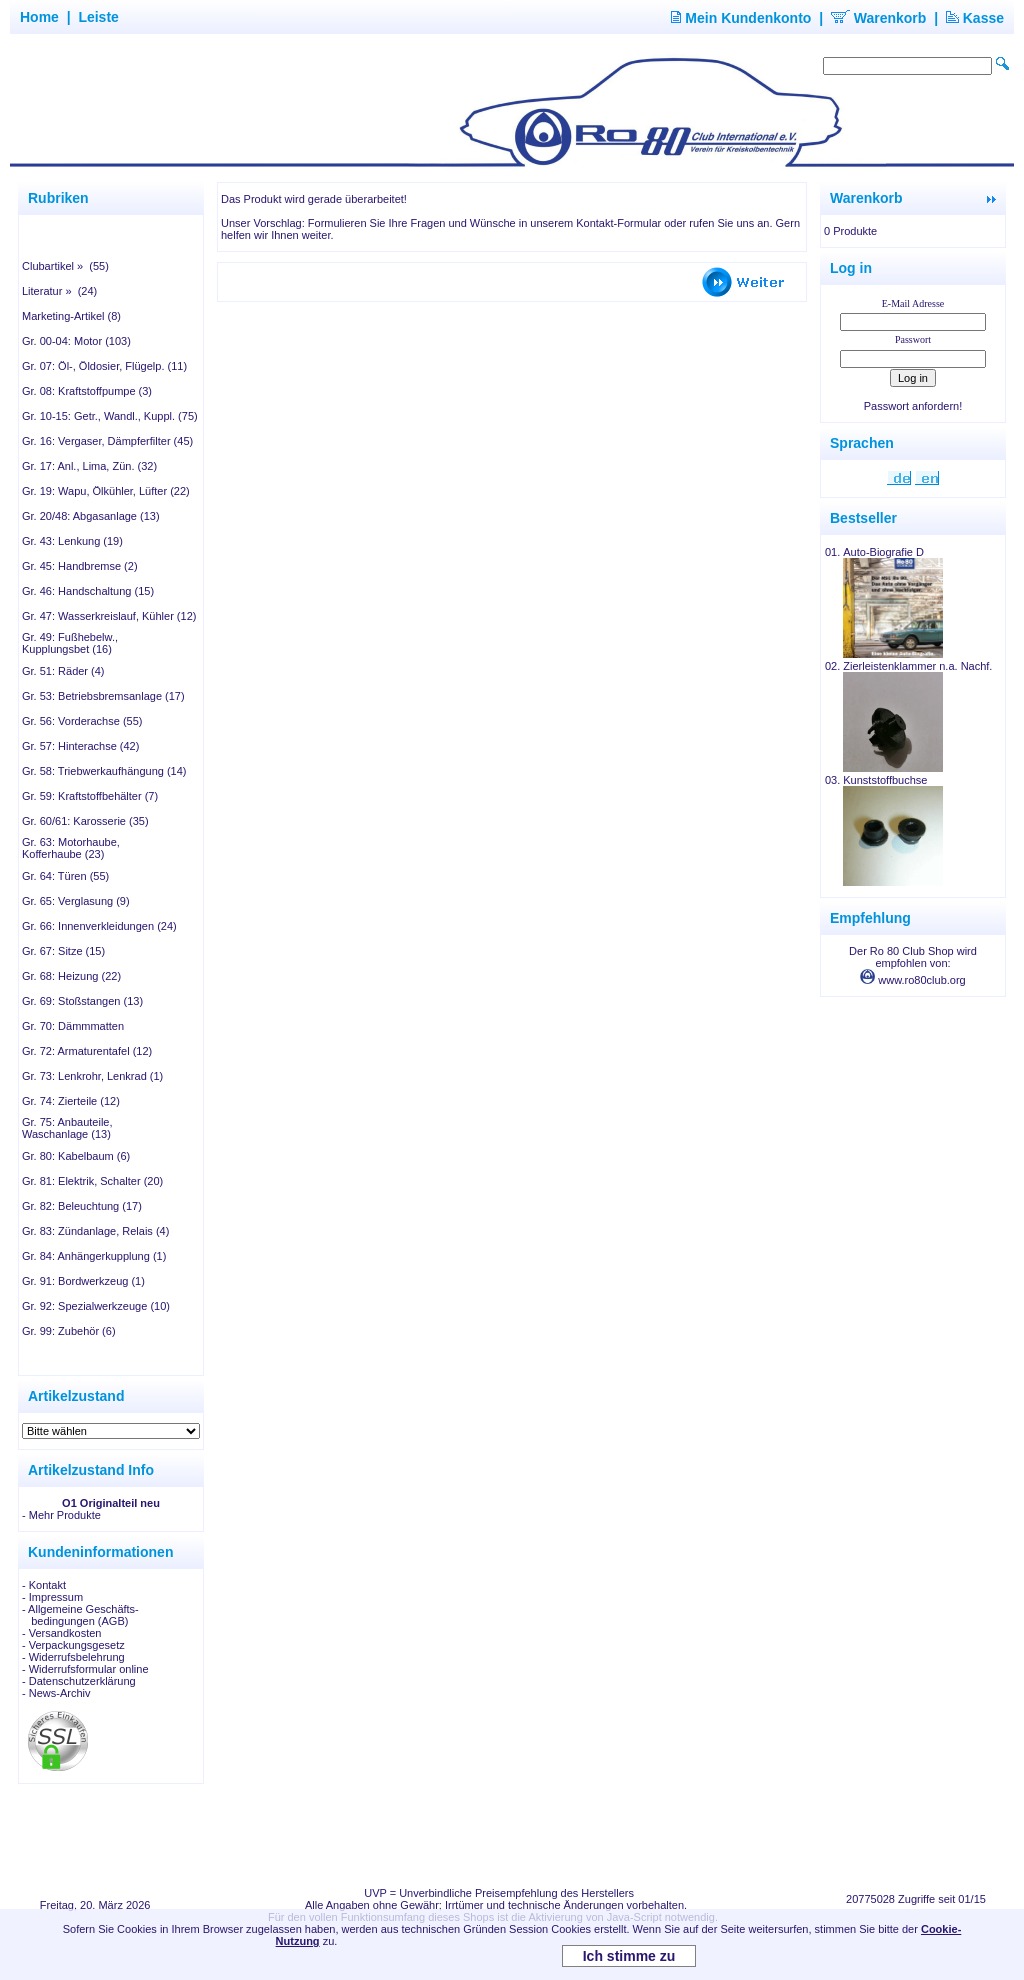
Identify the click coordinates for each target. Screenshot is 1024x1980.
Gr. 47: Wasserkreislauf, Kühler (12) (109, 616)
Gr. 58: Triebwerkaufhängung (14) (104, 771)
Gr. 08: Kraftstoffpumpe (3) (87, 391)
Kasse (975, 18)
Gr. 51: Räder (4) (63, 671)
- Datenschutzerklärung (79, 1681)
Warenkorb (879, 18)
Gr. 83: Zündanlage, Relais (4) (95, 1231)
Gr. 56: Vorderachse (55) (82, 721)
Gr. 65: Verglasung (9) (76, 901)
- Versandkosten (62, 1633)
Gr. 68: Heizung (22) (71, 976)
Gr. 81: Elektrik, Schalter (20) (92, 1181)
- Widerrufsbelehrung (73, 1657)
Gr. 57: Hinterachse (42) (80, 746)
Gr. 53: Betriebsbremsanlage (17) (103, 696)
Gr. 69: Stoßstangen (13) (82, 1001)
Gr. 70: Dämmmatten (73, 1026)
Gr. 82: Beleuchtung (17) (82, 1206)
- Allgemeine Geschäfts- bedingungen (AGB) (80, 1615)
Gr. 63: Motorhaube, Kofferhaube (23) (71, 848)
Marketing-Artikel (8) (71, 316)
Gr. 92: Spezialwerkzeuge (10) (96, 1306)
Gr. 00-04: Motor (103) (76, 341)
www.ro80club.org (913, 980)
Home (39, 17)
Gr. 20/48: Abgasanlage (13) (91, 516)
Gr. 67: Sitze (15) (63, 951)
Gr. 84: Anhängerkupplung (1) (94, 1256)
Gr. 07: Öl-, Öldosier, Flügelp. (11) (104, 366)
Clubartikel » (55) (65, 266)
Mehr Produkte (65, 1515)
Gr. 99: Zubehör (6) (69, 1331)
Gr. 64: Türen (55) (65, 876)
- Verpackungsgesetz (73, 1645)
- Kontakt (44, 1585)
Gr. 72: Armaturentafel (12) (87, 1051)
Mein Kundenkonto (741, 18)
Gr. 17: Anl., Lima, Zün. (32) (89, 466)
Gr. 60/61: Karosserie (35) (85, 821)
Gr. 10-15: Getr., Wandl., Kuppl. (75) (110, 416)
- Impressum (52, 1597)
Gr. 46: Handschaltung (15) (88, 591)
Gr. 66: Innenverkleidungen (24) (99, 926)
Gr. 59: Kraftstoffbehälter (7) (90, 796)
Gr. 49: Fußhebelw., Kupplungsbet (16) (70, 643)
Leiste (98, 17)
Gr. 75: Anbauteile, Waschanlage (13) (67, 1128)
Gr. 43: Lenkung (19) (72, 541)
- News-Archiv (56, 1693)
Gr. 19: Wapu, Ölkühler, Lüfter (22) (106, 491)
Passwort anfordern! (913, 406)
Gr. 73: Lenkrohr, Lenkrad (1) (92, 1076)
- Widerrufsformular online (85, 1669)
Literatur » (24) (59, 291)
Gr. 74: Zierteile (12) (71, 1101)
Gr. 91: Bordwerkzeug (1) (83, 1281)
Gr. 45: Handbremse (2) (80, 566)
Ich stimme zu (629, 1956)
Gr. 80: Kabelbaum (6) (76, 1156)
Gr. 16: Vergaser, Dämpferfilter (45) (107, 441)
